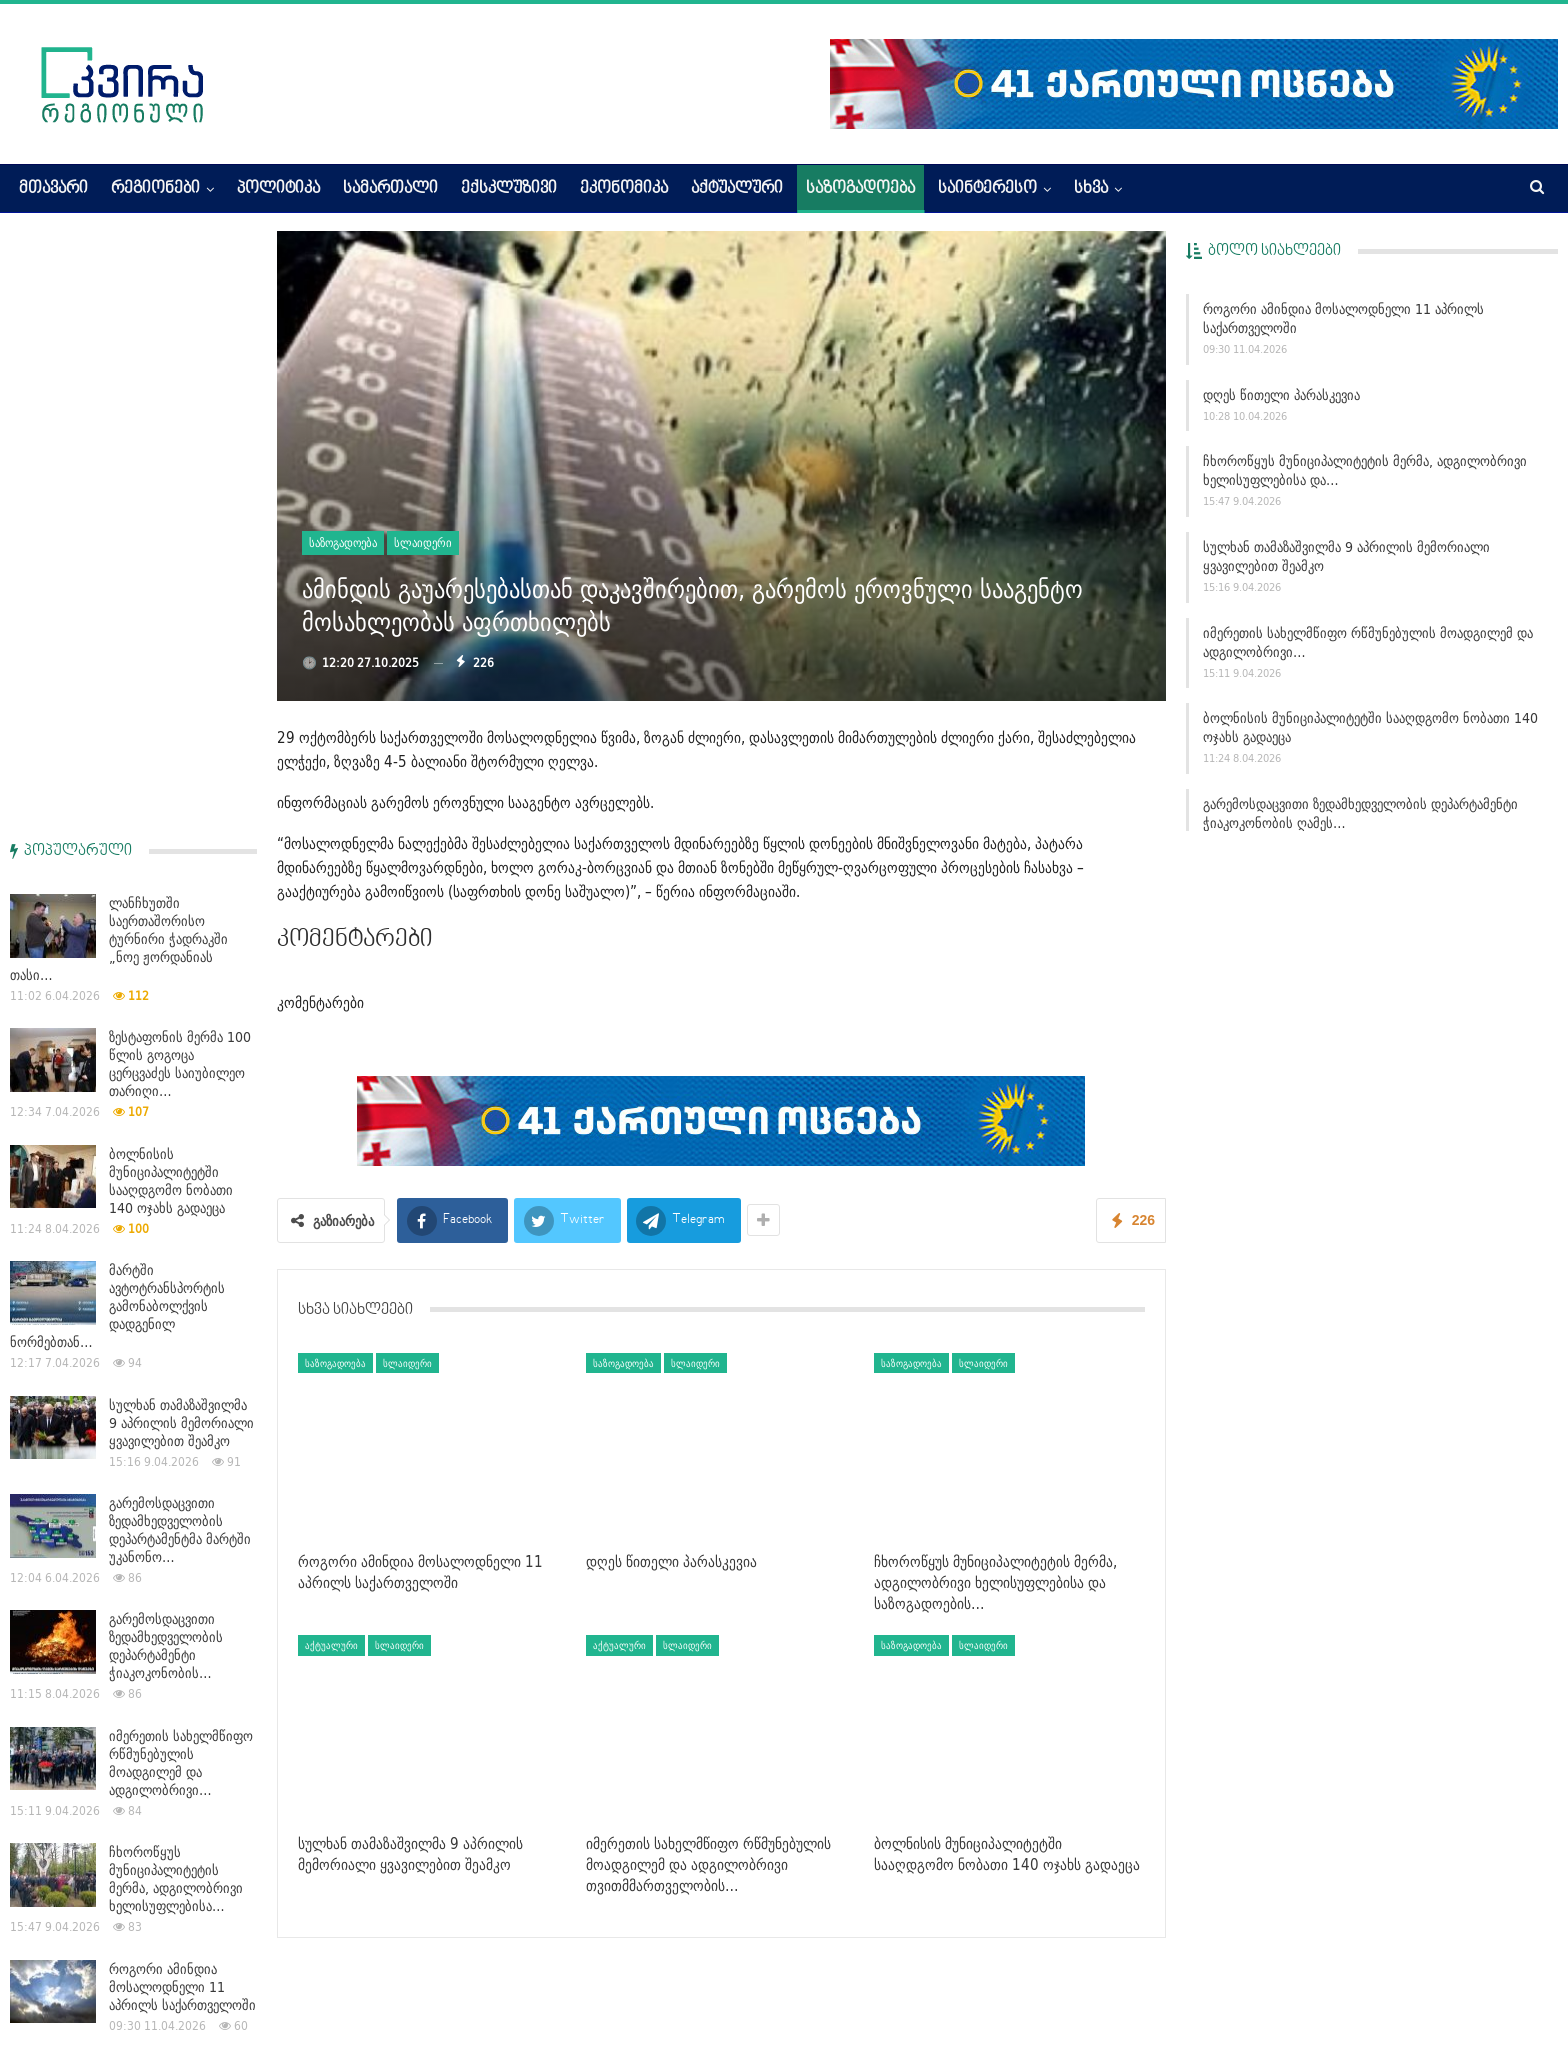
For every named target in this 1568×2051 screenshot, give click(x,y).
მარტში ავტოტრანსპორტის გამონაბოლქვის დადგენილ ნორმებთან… (117, 706)
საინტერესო (987, 189)
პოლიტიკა (278, 189)
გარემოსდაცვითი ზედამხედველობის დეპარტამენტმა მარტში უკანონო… (180, 930)
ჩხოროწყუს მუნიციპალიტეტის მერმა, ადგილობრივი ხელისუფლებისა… (176, 1279)
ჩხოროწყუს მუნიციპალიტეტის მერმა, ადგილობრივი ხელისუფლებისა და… (1365, 470)
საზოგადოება (860, 189)
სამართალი (390, 189)
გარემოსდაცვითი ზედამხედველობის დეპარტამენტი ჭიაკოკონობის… (166, 1046)
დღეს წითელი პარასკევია (1281, 395)
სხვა (1091, 189)
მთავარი (53, 189)
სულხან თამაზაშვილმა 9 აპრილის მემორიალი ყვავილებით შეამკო (1346, 556)
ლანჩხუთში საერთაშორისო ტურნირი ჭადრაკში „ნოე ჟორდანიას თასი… (119, 339)
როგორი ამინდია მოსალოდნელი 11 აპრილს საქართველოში (1343, 318)
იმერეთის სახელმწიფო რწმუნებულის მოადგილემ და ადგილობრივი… (1368, 642)
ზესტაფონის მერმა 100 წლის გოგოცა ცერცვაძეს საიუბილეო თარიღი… (180, 464)
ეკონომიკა (624, 189)
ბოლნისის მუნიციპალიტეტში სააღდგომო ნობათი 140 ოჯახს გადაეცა (1370, 727)
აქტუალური (737, 189)
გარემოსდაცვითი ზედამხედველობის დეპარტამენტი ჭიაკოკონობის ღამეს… (1360, 813)
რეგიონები (155, 189)
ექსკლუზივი (509, 189)
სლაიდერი (423, 542)
